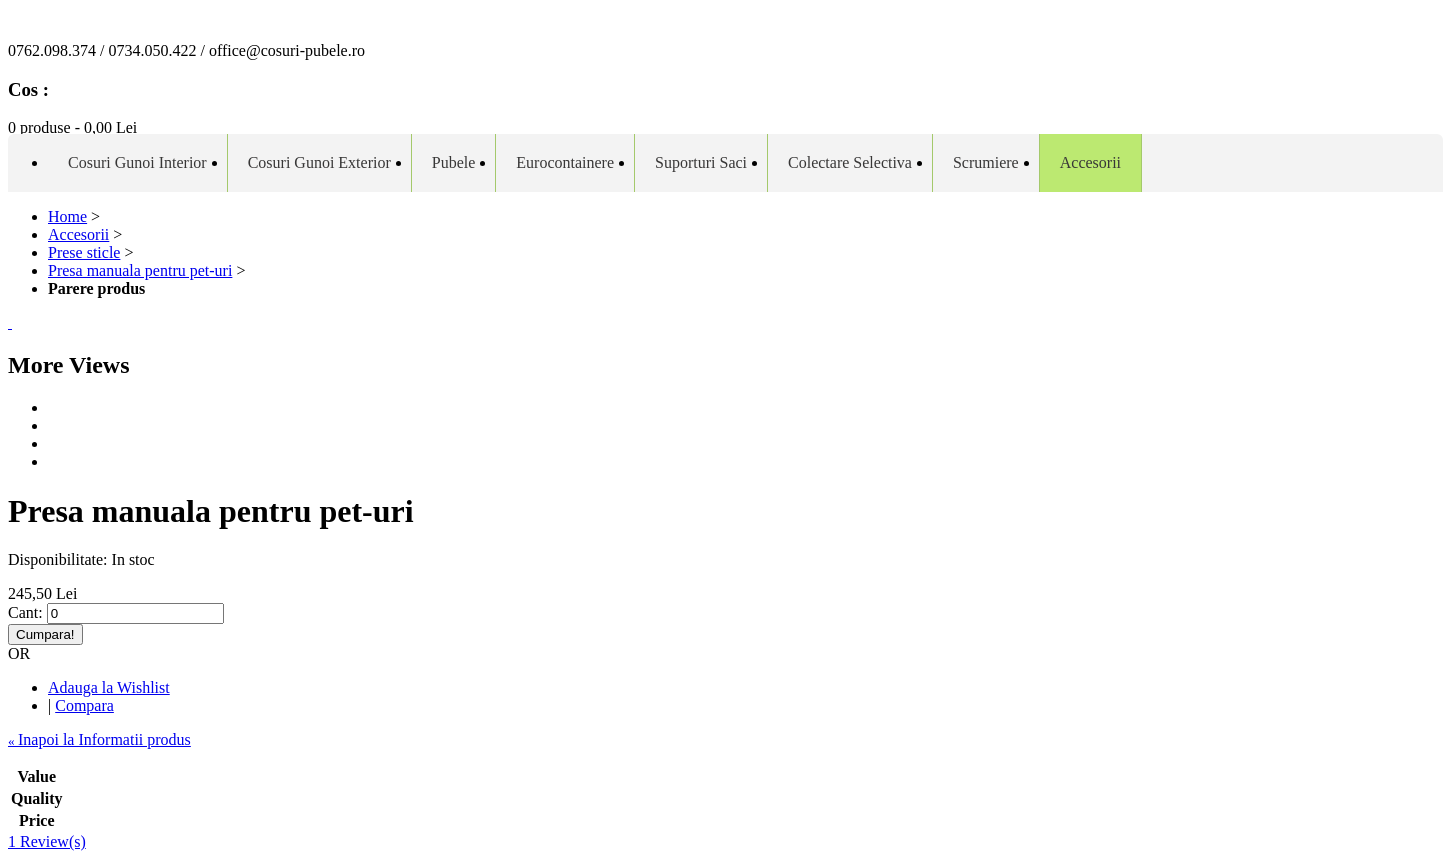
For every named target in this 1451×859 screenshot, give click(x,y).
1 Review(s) (47, 841)
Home (67, 216)
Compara (84, 705)
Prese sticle (84, 252)
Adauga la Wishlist (109, 687)
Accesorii (78, 234)
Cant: (25, 612)
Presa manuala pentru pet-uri (140, 270)
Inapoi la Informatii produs (99, 739)
